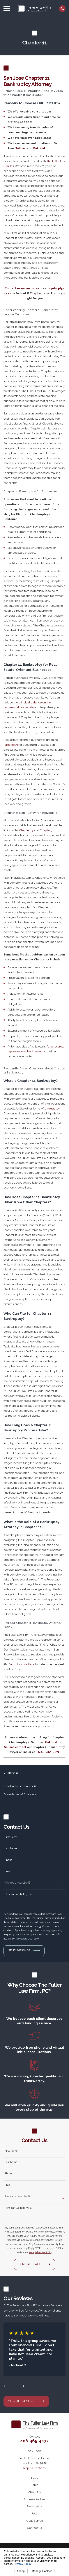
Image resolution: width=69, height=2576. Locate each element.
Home (34, 2485)
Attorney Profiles (34, 2499)
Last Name (11, 1848)
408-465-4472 (34, 2440)
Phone (8, 1859)
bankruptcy (52, 1108)
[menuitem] (34, 1786)
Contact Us (34, 2528)
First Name (11, 1837)
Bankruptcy (34, 2506)
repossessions (17, 1051)
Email (8, 1871)
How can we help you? (18, 1894)
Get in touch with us (21, 1664)
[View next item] (19, 2386)
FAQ (34, 2513)
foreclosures (55, 1046)
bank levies (34, 1051)
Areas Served (34, 2520)
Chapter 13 (26, 830)
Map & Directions (34, 2468)
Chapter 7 (46, 830)
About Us (34, 2492)
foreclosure (11, 744)
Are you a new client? (17, 1882)
